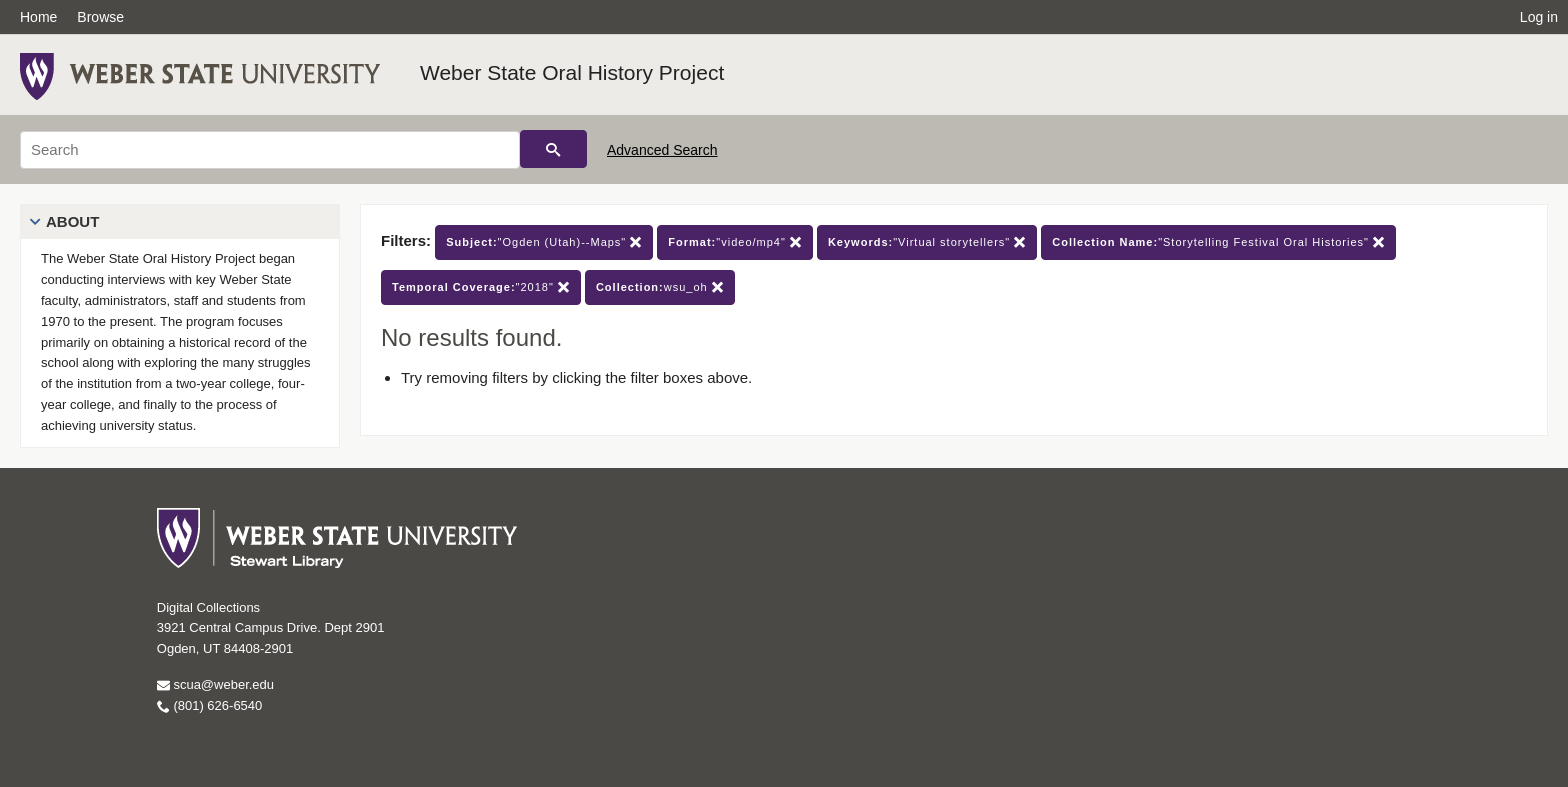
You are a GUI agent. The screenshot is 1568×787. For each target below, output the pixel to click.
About (72, 221)
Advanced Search (662, 150)
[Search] (270, 150)
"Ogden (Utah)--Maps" (544, 242)
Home (38, 17)
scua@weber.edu (215, 684)
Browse (100, 17)
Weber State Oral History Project (572, 72)
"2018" (481, 287)
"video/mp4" (735, 242)
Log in (1539, 17)
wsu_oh (660, 287)
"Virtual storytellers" (927, 242)
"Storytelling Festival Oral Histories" (1218, 242)
